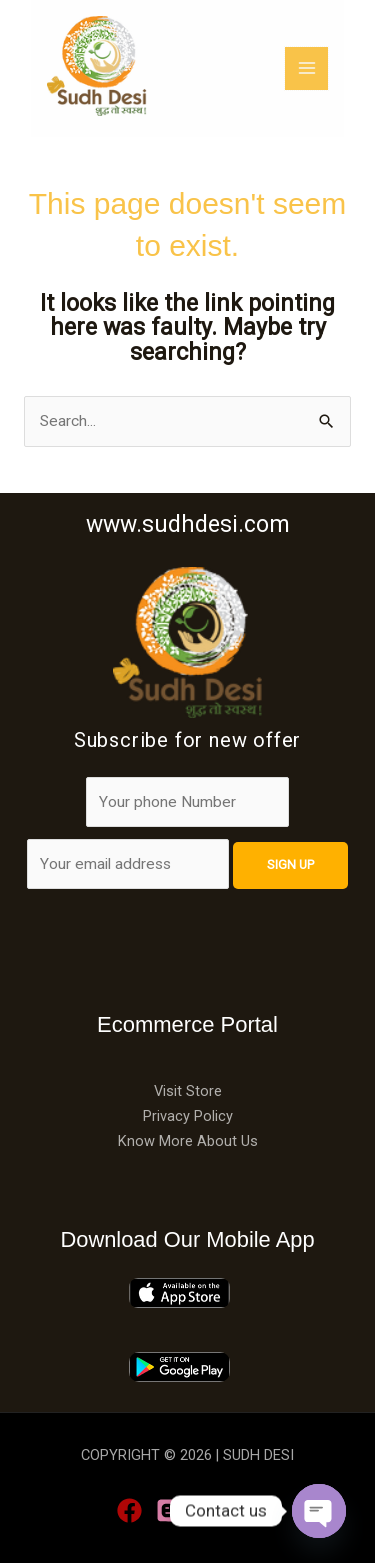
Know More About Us (188, 1141)
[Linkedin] (207, 1510)
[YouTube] (246, 1510)
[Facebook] (129, 1510)
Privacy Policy (188, 1116)
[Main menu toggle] (337, 68)
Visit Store (188, 1091)
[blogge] (168, 1510)
